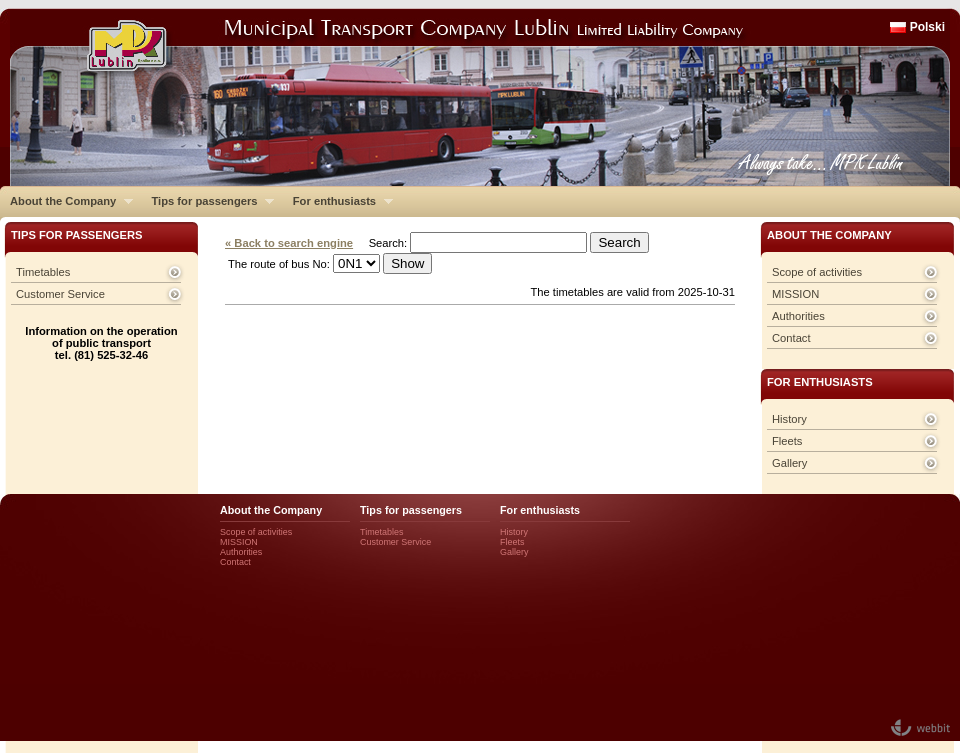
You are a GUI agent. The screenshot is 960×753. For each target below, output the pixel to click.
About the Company (66, 201)
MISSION (795, 294)
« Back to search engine (289, 243)
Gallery (789, 463)
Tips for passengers (207, 201)
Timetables (43, 272)
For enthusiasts (338, 201)
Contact (791, 338)
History (789, 419)
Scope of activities (817, 272)
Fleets (787, 441)
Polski (927, 27)
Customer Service (60, 294)
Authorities (798, 316)
